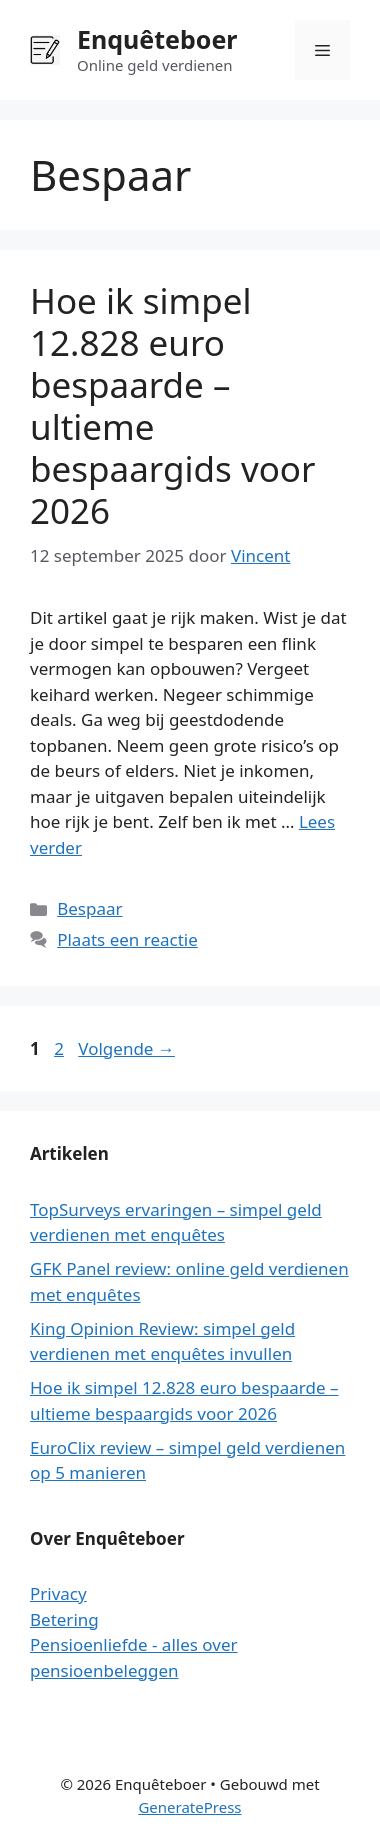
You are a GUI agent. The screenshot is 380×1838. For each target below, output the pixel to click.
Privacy (58, 1593)
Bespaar (89, 908)
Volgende (126, 1048)
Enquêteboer (157, 39)
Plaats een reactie (127, 939)
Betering (64, 1619)
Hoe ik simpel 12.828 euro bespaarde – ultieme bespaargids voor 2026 (172, 405)
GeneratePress (189, 1807)
